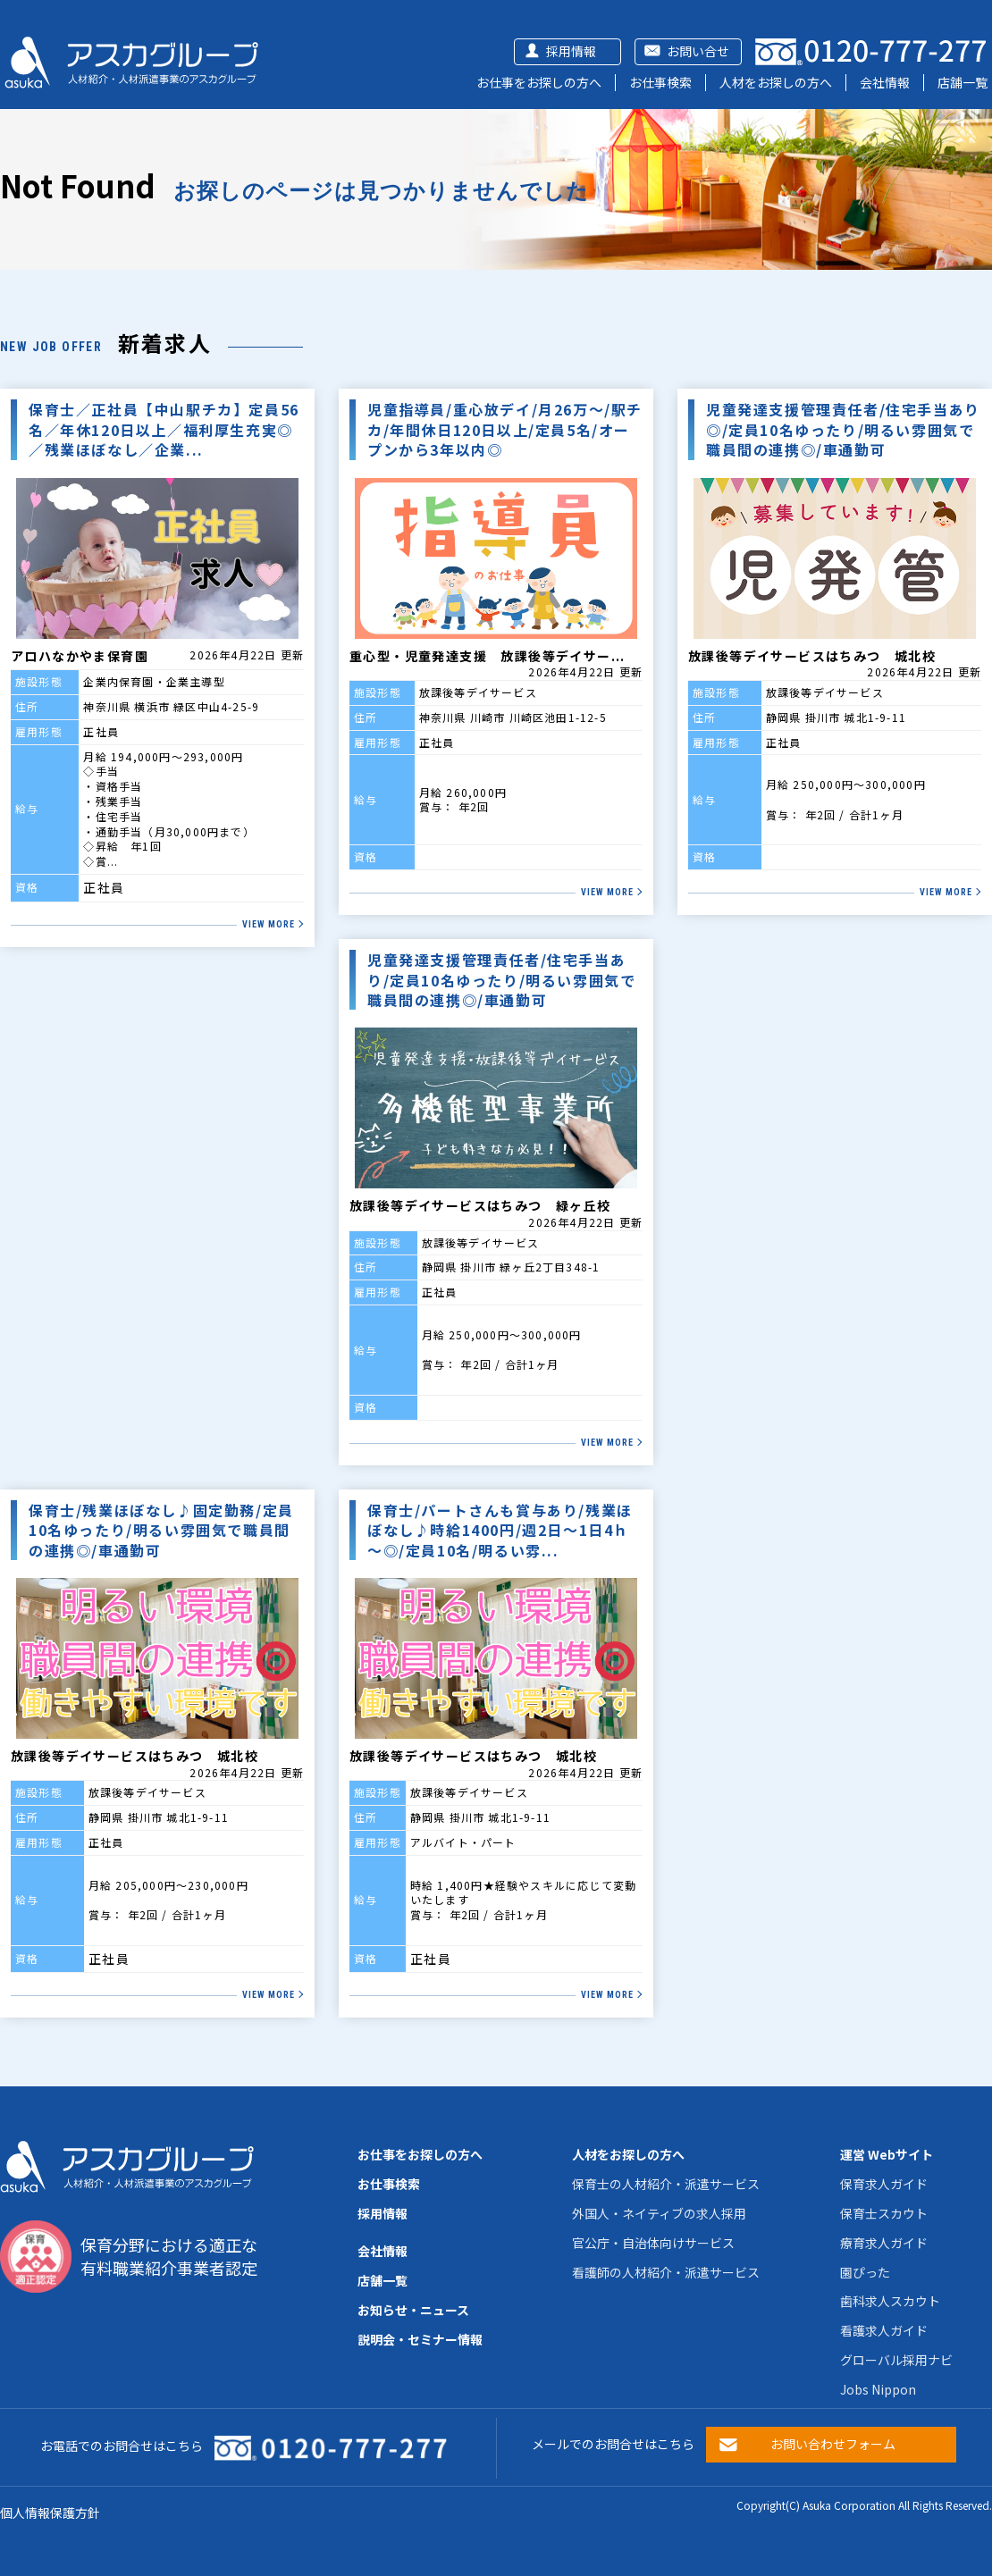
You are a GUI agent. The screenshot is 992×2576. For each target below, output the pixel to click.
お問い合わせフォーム (832, 2444)
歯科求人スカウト (890, 2301)
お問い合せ (698, 51)
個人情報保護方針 (50, 2512)
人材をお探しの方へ (775, 82)
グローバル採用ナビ (896, 2360)
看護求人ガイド (884, 2330)
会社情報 (885, 82)
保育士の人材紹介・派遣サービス (666, 2184)
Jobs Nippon (878, 2389)
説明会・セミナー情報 (420, 2339)
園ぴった (865, 2272)
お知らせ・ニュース (413, 2310)
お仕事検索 (660, 82)
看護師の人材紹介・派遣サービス (666, 2272)
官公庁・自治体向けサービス (653, 2243)
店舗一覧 (962, 82)
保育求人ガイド (884, 2184)
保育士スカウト (884, 2213)
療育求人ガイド (884, 2243)
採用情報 (571, 51)
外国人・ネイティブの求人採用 (659, 2213)
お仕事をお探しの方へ (538, 82)
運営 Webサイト (886, 2154)
